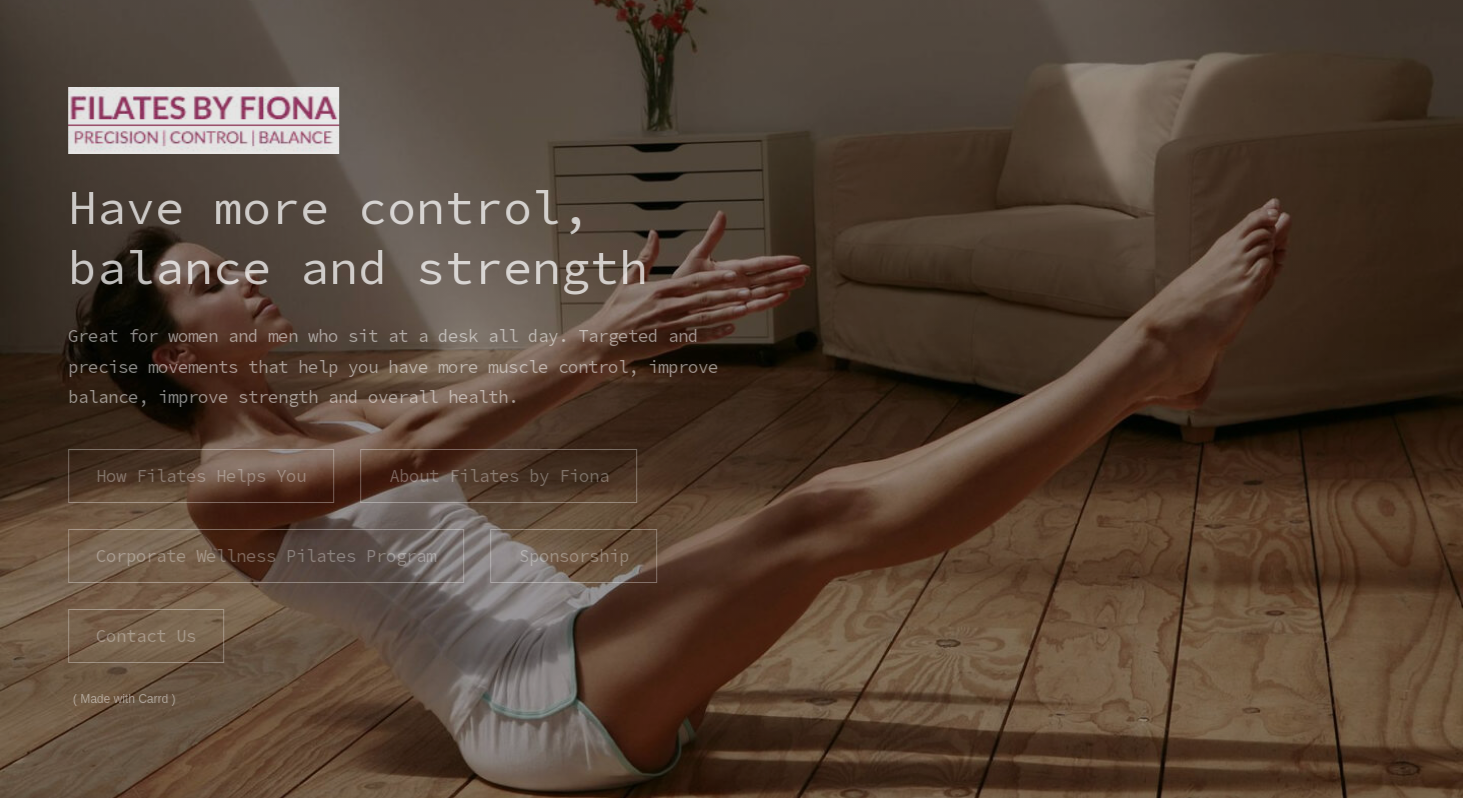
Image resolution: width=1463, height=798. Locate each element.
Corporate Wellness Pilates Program (265, 556)
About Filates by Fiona (497, 476)
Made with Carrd (123, 699)
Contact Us (145, 636)
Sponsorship (572, 556)
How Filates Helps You (200, 476)
